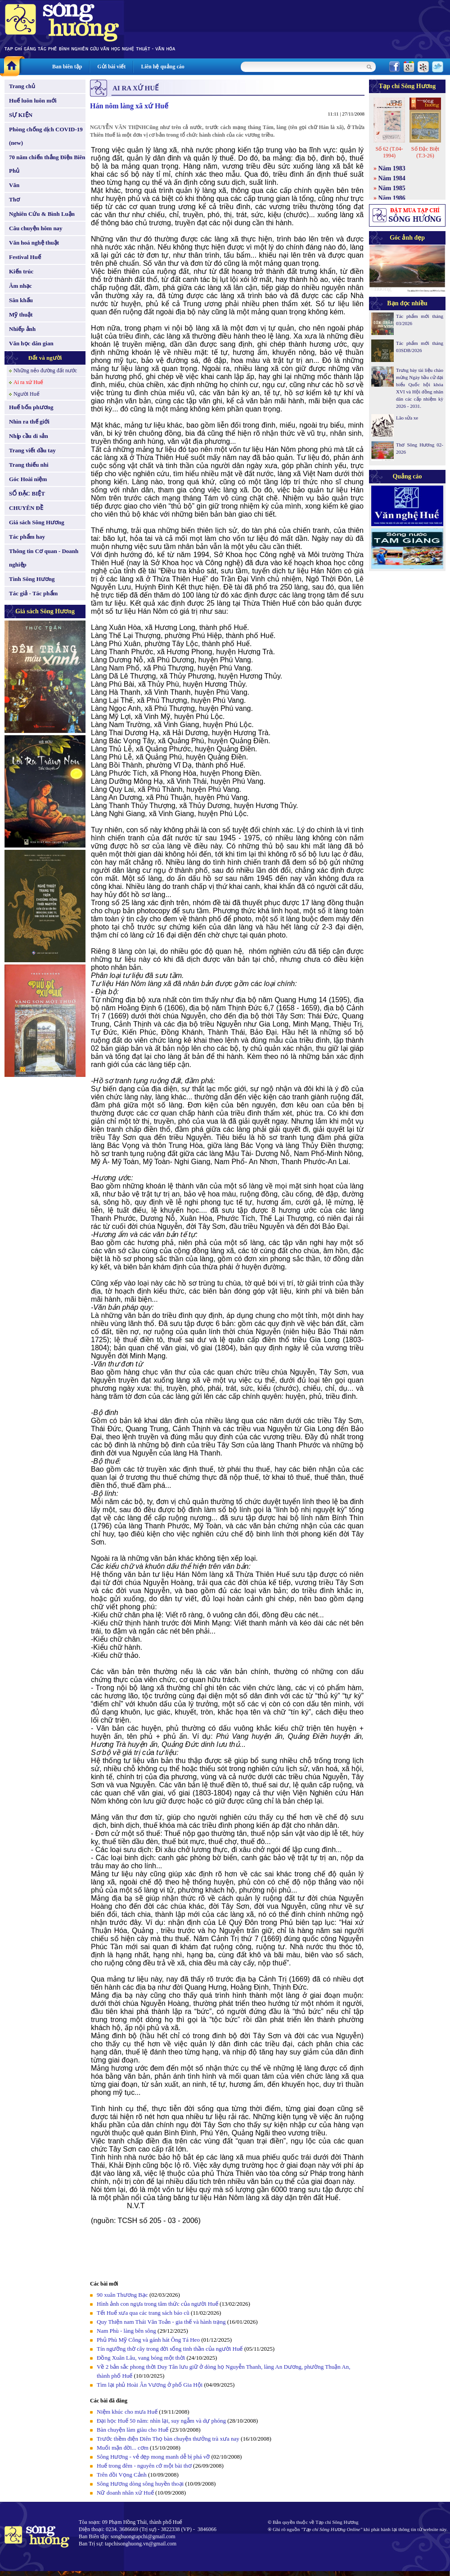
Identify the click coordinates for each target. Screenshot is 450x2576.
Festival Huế (25, 257)
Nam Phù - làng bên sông (126, 2330)
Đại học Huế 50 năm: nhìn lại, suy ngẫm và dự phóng (161, 2420)
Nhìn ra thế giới (29, 421)
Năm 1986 (391, 198)
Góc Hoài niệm (28, 479)
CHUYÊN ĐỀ (26, 507)
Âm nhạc (20, 285)
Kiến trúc (21, 271)
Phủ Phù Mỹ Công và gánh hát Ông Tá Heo (148, 2339)
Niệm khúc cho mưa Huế (127, 2411)
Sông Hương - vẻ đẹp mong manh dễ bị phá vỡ (153, 2456)
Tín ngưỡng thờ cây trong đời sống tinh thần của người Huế (170, 2348)
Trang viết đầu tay (32, 450)
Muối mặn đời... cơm (122, 2447)
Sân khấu (21, 300)
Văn (14, 185)
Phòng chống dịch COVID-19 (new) (46, 136)
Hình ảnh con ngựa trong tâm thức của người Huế (157, 2303)
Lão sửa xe (407, 417)
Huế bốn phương (31, 407)
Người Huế (27, 394)
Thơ (14, 199)
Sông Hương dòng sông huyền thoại (140, 2483)
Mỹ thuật (21, 314)
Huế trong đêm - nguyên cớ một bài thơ (144, 2465)
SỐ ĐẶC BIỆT (27, 493)
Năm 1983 (391, 168)
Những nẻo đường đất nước (45, 370)
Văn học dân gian (31, 343)
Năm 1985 (391, 188)
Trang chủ (22, 86)
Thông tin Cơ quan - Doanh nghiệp (43, 558)
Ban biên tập (67, 66)
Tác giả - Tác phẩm (33, 593)
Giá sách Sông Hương (36, 522)
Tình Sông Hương (32, 579)
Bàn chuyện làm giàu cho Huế (133, 2429)
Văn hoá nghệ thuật (34, 242)
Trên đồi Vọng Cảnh (122, 2474)
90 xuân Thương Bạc (122, 2294)
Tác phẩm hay (27, 536)
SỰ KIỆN (20, 115)
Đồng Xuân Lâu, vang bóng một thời (141, 2357)
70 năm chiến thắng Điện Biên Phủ (47, 164)
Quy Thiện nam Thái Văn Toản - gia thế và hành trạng (161, 2321)
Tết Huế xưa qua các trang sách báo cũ (143, 2312)
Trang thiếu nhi (29, 464)
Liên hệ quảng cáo (162, 66)
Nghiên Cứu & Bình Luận (42, 213)
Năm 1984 (391, 178)
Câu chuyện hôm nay (36, 228)
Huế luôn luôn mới (33, 100)
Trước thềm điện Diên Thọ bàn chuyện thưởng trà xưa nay (168, 2438)
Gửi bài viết (111, 66)
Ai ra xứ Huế (28, 382)
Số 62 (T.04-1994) (389, 152)
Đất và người (45, 357)
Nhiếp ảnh (22, 329)
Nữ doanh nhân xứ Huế (125, 2492)
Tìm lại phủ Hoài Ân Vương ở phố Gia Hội (149, 2384)
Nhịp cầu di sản (28, 436)
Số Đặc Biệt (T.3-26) (425, 152)
